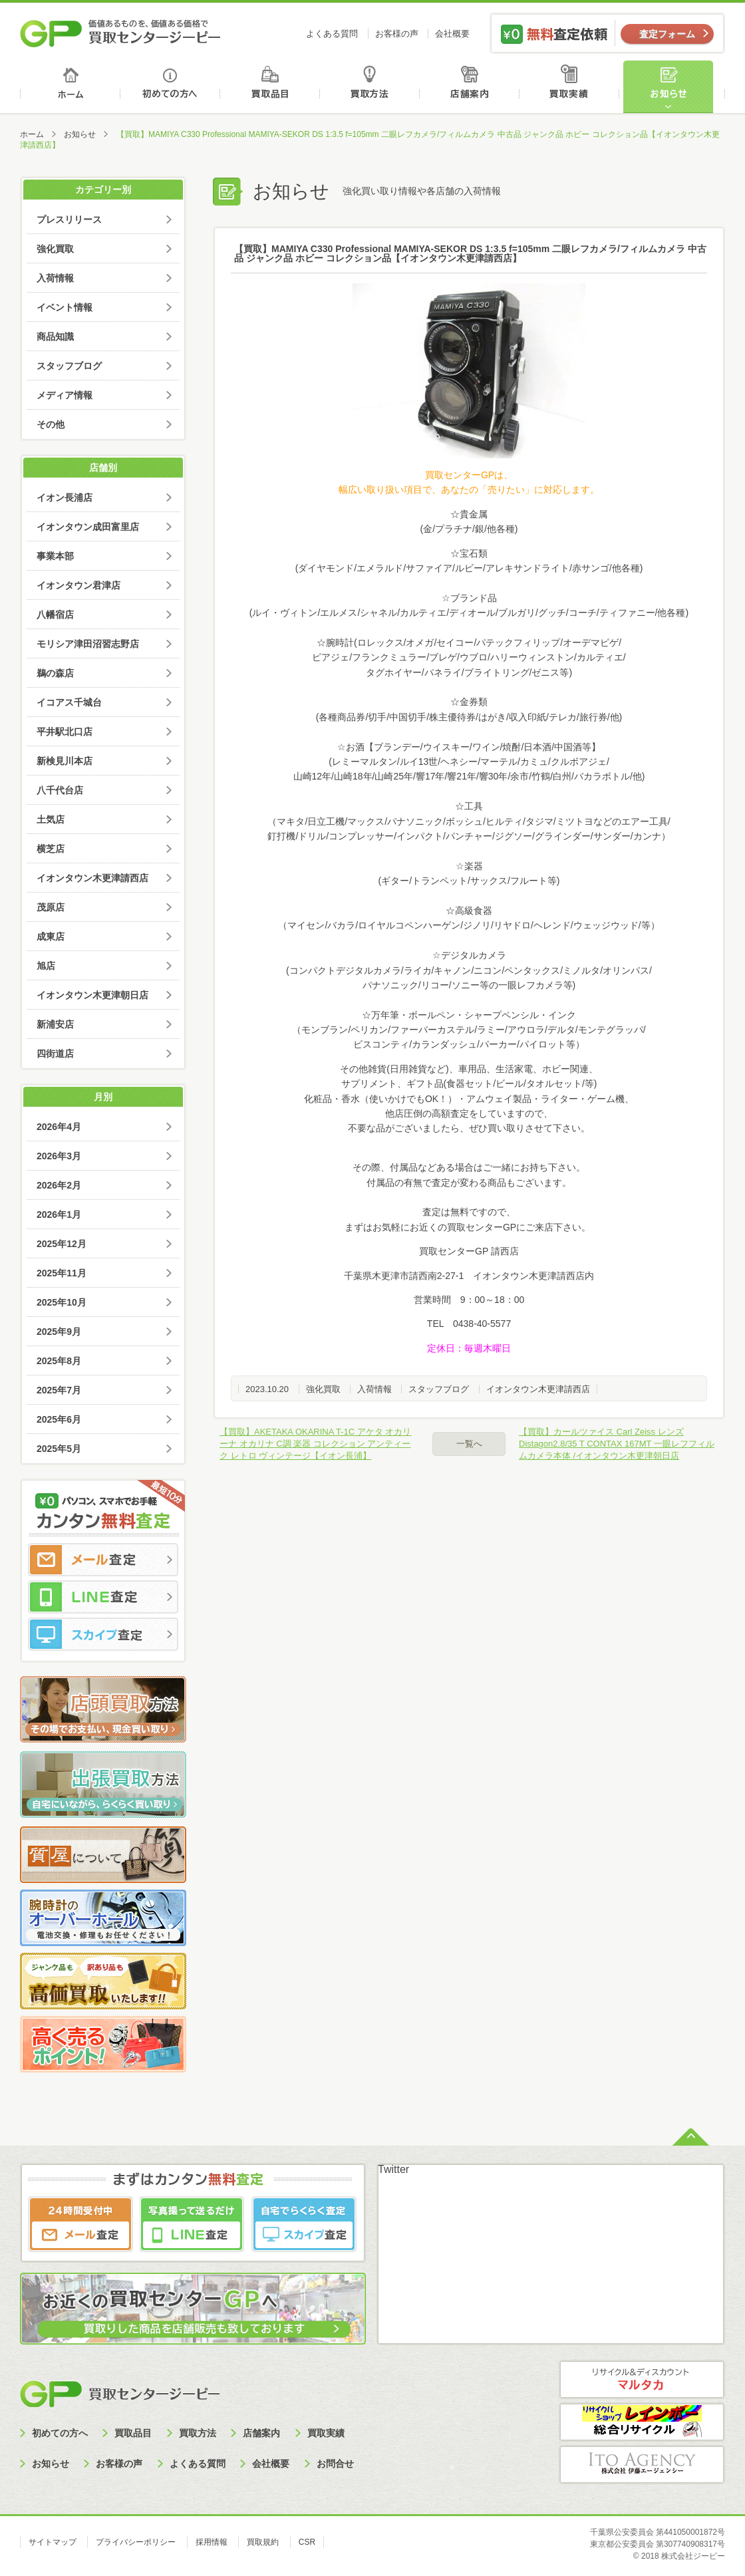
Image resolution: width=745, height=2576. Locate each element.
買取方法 (371, 87)
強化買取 (323, 1389)
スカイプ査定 (103, 1634)
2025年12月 (61, 1243)
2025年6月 (59, 1419)
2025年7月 (59, 1390)
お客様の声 (396, 34)
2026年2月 (59, 1185)
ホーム (70, 87)
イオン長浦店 (64, 497)
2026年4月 (59, 1126)
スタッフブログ (438, 1389)
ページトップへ (691, 2136)
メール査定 (103, 1559)
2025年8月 (59, 1361)
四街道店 (55, 1053)
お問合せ (335, 2463)
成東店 (51, 936)
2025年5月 (59, 1448)
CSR (307, 2542)
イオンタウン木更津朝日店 (92, 995)
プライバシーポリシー (136, 2542)
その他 (51, 424)
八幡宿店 (55, 614)
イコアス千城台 (69, 702)
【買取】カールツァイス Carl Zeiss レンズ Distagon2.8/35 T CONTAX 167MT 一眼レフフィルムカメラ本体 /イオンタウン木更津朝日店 (616, 1444)
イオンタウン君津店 (78, 585)
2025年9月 (59, 1331)
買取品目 (271, 87)
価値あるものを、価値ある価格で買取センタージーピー (120, 33)
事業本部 (55, 556)
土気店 (51, 819)
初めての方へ (170, 87)
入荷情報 (374, 1389)
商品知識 (55, 336)
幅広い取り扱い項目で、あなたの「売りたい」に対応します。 (469, 489)
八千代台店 (60, 790)
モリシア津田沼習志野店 (88, 644)
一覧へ (469, 1444)
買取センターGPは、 (469, 475)
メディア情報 (64, 395)
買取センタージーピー (120, 2393)
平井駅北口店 (64, 731)
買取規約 (263, 2542)
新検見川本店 (64, 761)
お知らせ (674, 87)
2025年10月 (61, 1302)
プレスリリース (69, 219)
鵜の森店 (55, 673)
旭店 (46, 965)
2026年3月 (59, 1156)
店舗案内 (472, 87)
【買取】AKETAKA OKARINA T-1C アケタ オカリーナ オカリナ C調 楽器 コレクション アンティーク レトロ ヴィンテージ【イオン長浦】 (315, 1444)
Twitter (393, 2169)
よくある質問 (332, 34)
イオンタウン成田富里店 (88, 526)
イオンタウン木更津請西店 (538, 1389)
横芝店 (51, 848)
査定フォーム (667, 34)
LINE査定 (103, 1597)
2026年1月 (59, 1214)
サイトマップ (52, 2542)
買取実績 (572, 87)
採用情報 (211, 2542)
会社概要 (452, 34)
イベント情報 (64, 307)
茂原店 (51, 907)
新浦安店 (55, 1024)
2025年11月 (61, 1273)
